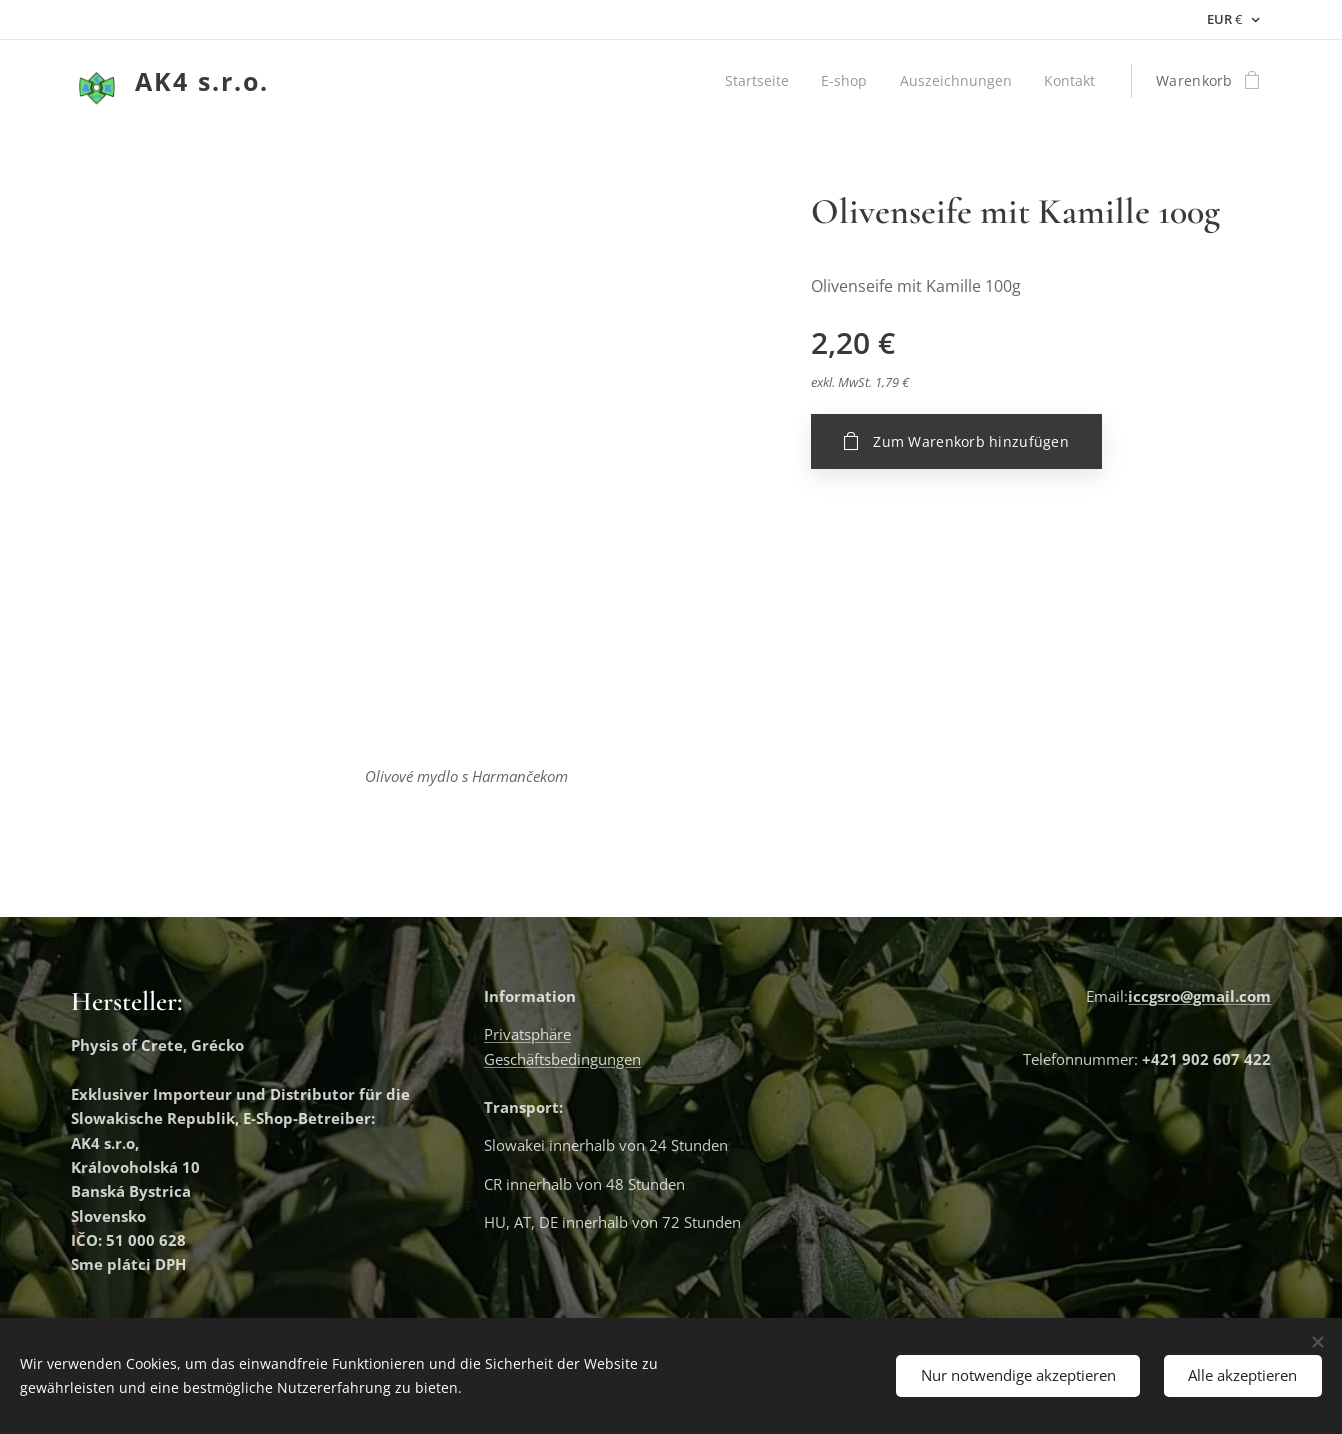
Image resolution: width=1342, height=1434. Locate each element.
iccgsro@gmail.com (1199, 996)
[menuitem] (755, 81)
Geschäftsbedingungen (562, 1059)
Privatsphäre (527, 1035)
